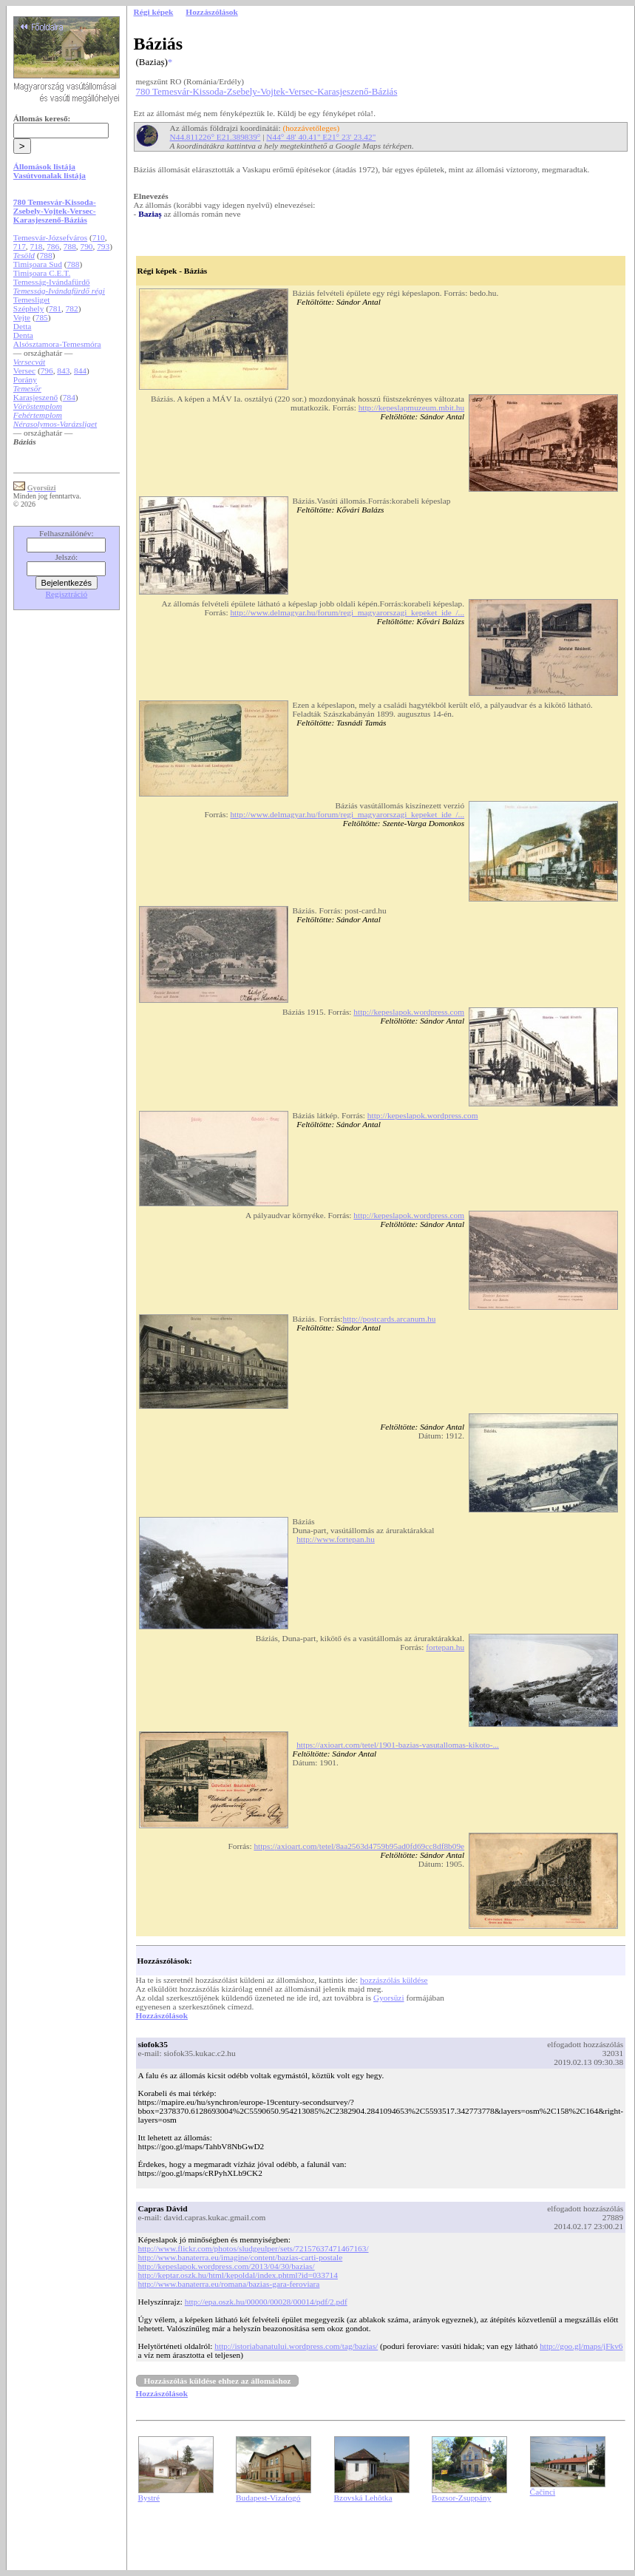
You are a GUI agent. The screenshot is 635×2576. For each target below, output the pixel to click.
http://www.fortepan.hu (335, 1539)
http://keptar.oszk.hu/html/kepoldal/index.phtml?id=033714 (238, 2275)
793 (103, 246)
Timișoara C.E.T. (41, 272)
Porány (25, 379)
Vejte (21, 317)
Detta (22, 326)
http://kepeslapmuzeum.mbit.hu (411, 407)
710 (98, 237)
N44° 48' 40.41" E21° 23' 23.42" (321, 136)
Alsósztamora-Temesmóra (57, 343)
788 (70, 246)
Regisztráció (67, 593)
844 (80, 370)
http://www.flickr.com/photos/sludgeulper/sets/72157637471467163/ (253, 2248)
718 (36, 246)
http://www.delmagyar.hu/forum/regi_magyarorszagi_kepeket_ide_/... (347, 612)
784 (69, 397)
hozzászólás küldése (394, 1979)
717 (19, 246)
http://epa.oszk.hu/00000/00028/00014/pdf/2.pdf (266, 2301)
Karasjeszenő (35, 397)
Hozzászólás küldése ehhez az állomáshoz (217, 2380)
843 (63, 370)
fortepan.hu (445, 1647)
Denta (23, 335)
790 (87, 246)
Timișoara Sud (37, 264)
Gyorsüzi (388, 1997)
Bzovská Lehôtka (363, 2497)
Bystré (149, 2497)
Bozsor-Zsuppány (461, 2497)
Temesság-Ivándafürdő (51, 281)
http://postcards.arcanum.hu (388, 1318)
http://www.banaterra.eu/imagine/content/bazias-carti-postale (240, 2257)
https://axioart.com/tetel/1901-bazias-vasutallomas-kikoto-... (397, 1744)
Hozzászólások (162, 2015)
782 (72, 308)
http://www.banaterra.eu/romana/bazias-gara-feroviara (229, 2283)
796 (47, 370)
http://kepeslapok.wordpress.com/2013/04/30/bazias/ (226, 2266)
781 (55, 308)
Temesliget (31, 299)
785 (41, 317)
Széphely (28, 308)
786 (53, 246)
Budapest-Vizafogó (268, 2497)
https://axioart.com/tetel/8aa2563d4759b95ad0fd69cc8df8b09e (359, 1846)
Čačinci (543, 2491)
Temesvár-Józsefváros (50, 237)
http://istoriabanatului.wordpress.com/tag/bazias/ (296, 2346)
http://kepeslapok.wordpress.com (408, 1011)
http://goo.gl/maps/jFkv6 (581, 2346)
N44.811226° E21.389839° (215, 136)
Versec (24, 370)
